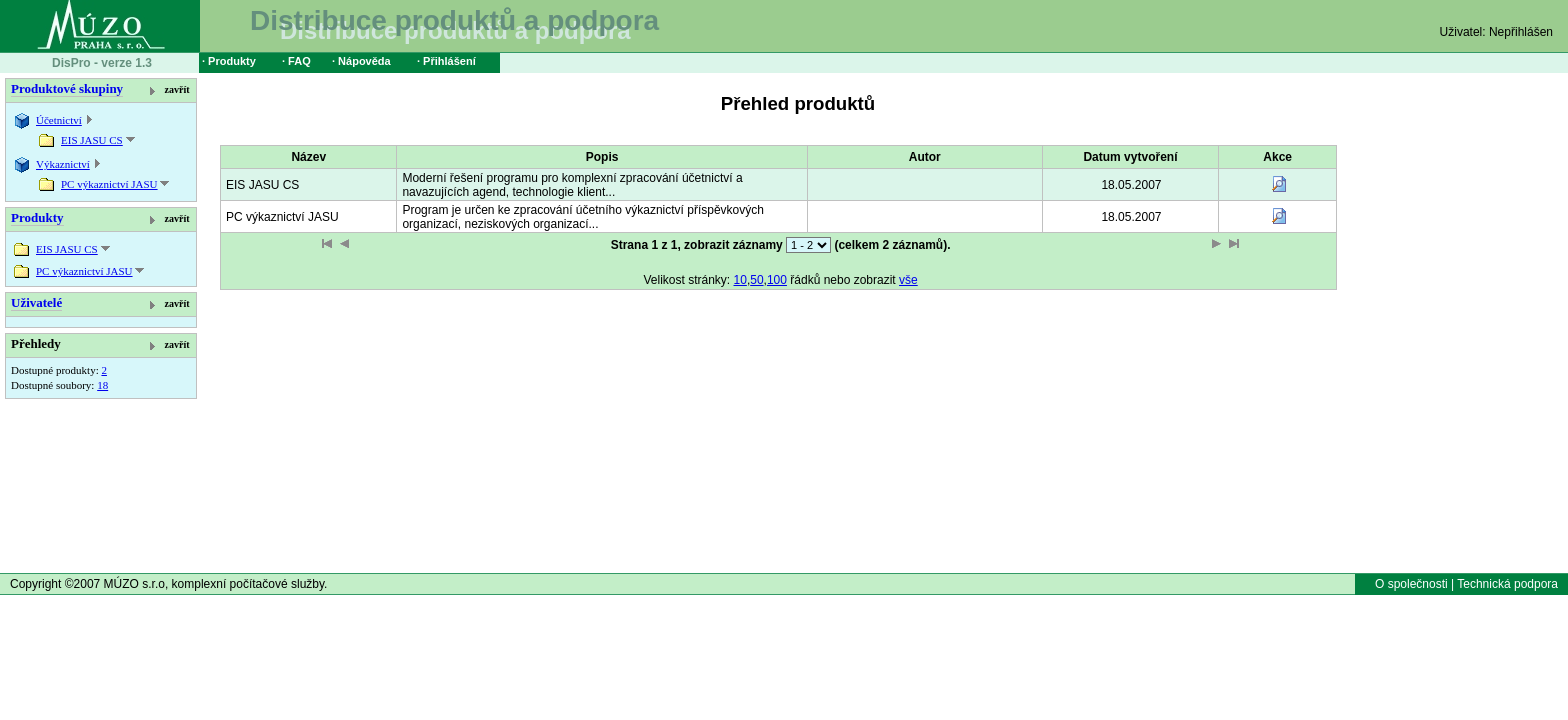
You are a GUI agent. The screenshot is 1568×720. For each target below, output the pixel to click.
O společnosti (1411, 584)
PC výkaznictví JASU (109, 184)
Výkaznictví (63, 164)
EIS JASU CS (92, 140)
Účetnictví (59, 120)
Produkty (37, 217)
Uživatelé (36, 302)
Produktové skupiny (67, 88)
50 (756, 280)
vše (908, 280)
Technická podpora (1507, 584)
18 (102, 385)
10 (740, 280)
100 (777, 280)
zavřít (177, 89)
